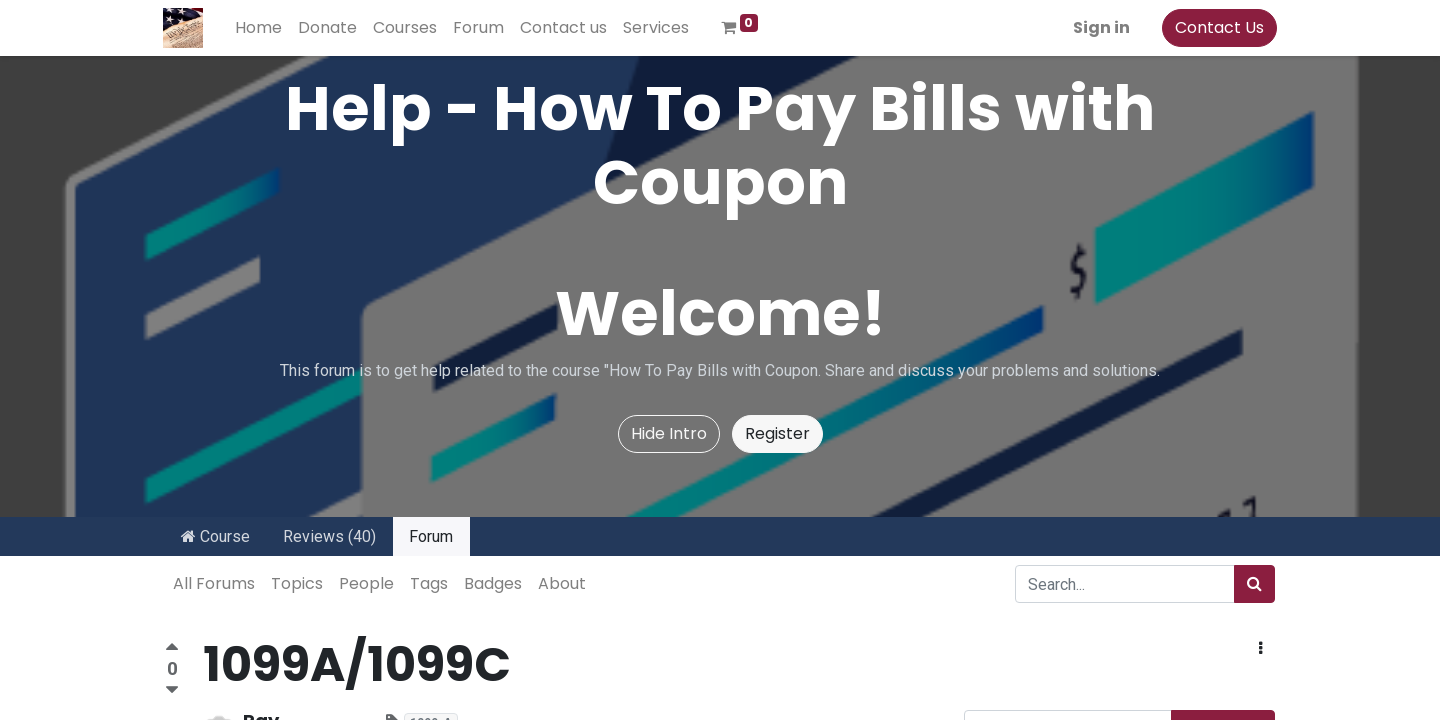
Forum (431, 536)
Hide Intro (669, 433)
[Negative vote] (172, 690)
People (366, 583)
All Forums (214, 583)
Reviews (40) (329, 536)
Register (777, 433)
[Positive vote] (172, 649)
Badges (493, 583)
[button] (1260, 649)
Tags (429, 583)
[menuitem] (260, 28)
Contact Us (1217, 27)
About (562, 583)
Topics (297, 583)
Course (215, 536)
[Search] (1254, 584)
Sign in (1099, 27)
